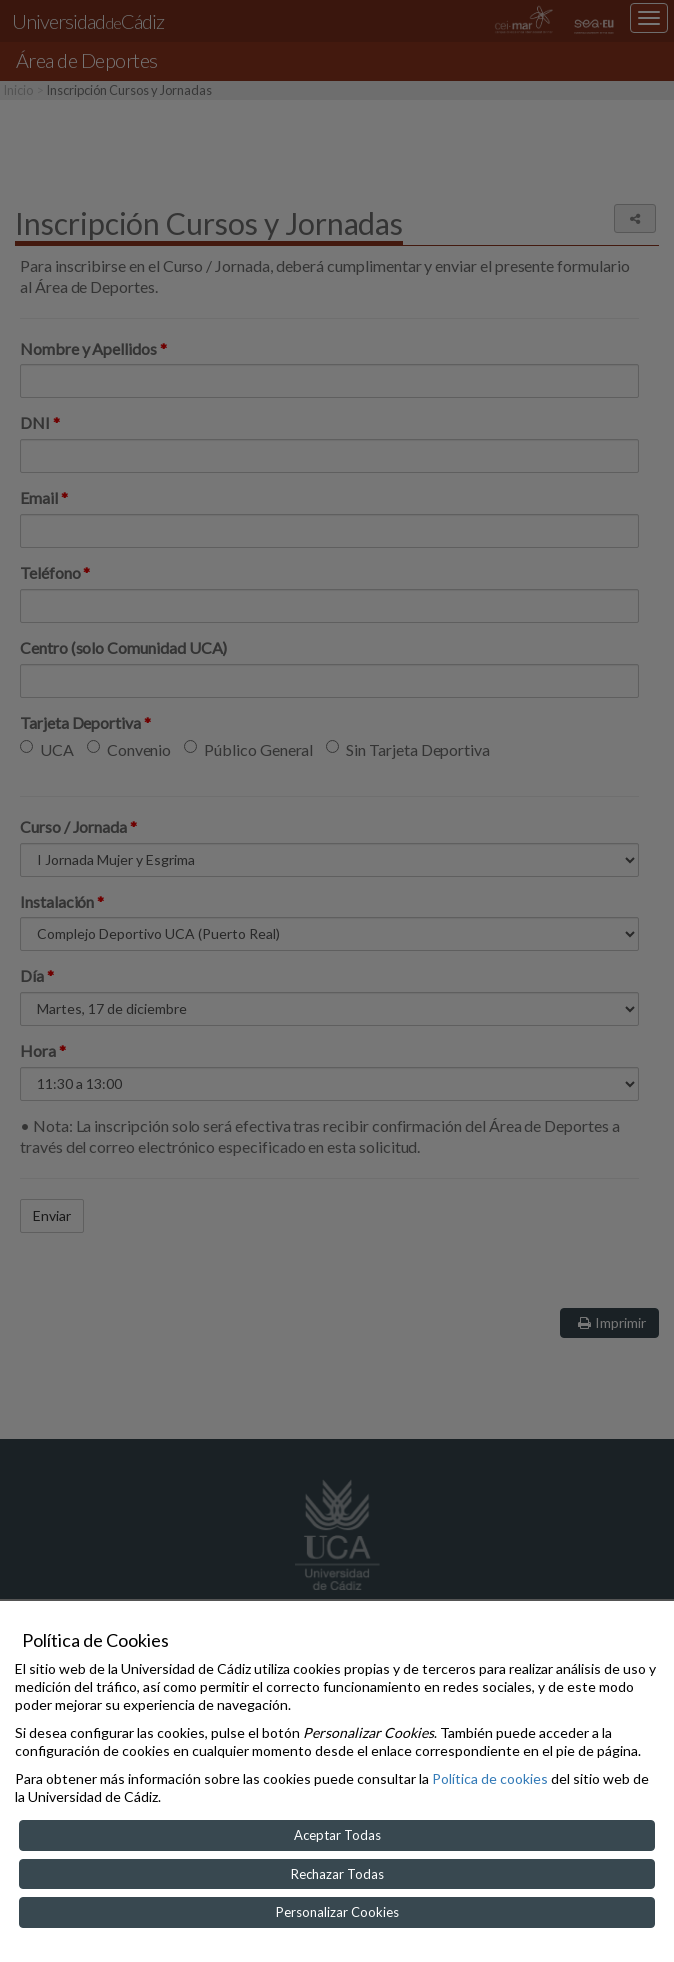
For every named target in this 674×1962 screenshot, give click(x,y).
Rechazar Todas (337, 1874)
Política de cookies (490, 1778)
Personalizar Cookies (337, 1912)
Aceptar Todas (337, 1835)
